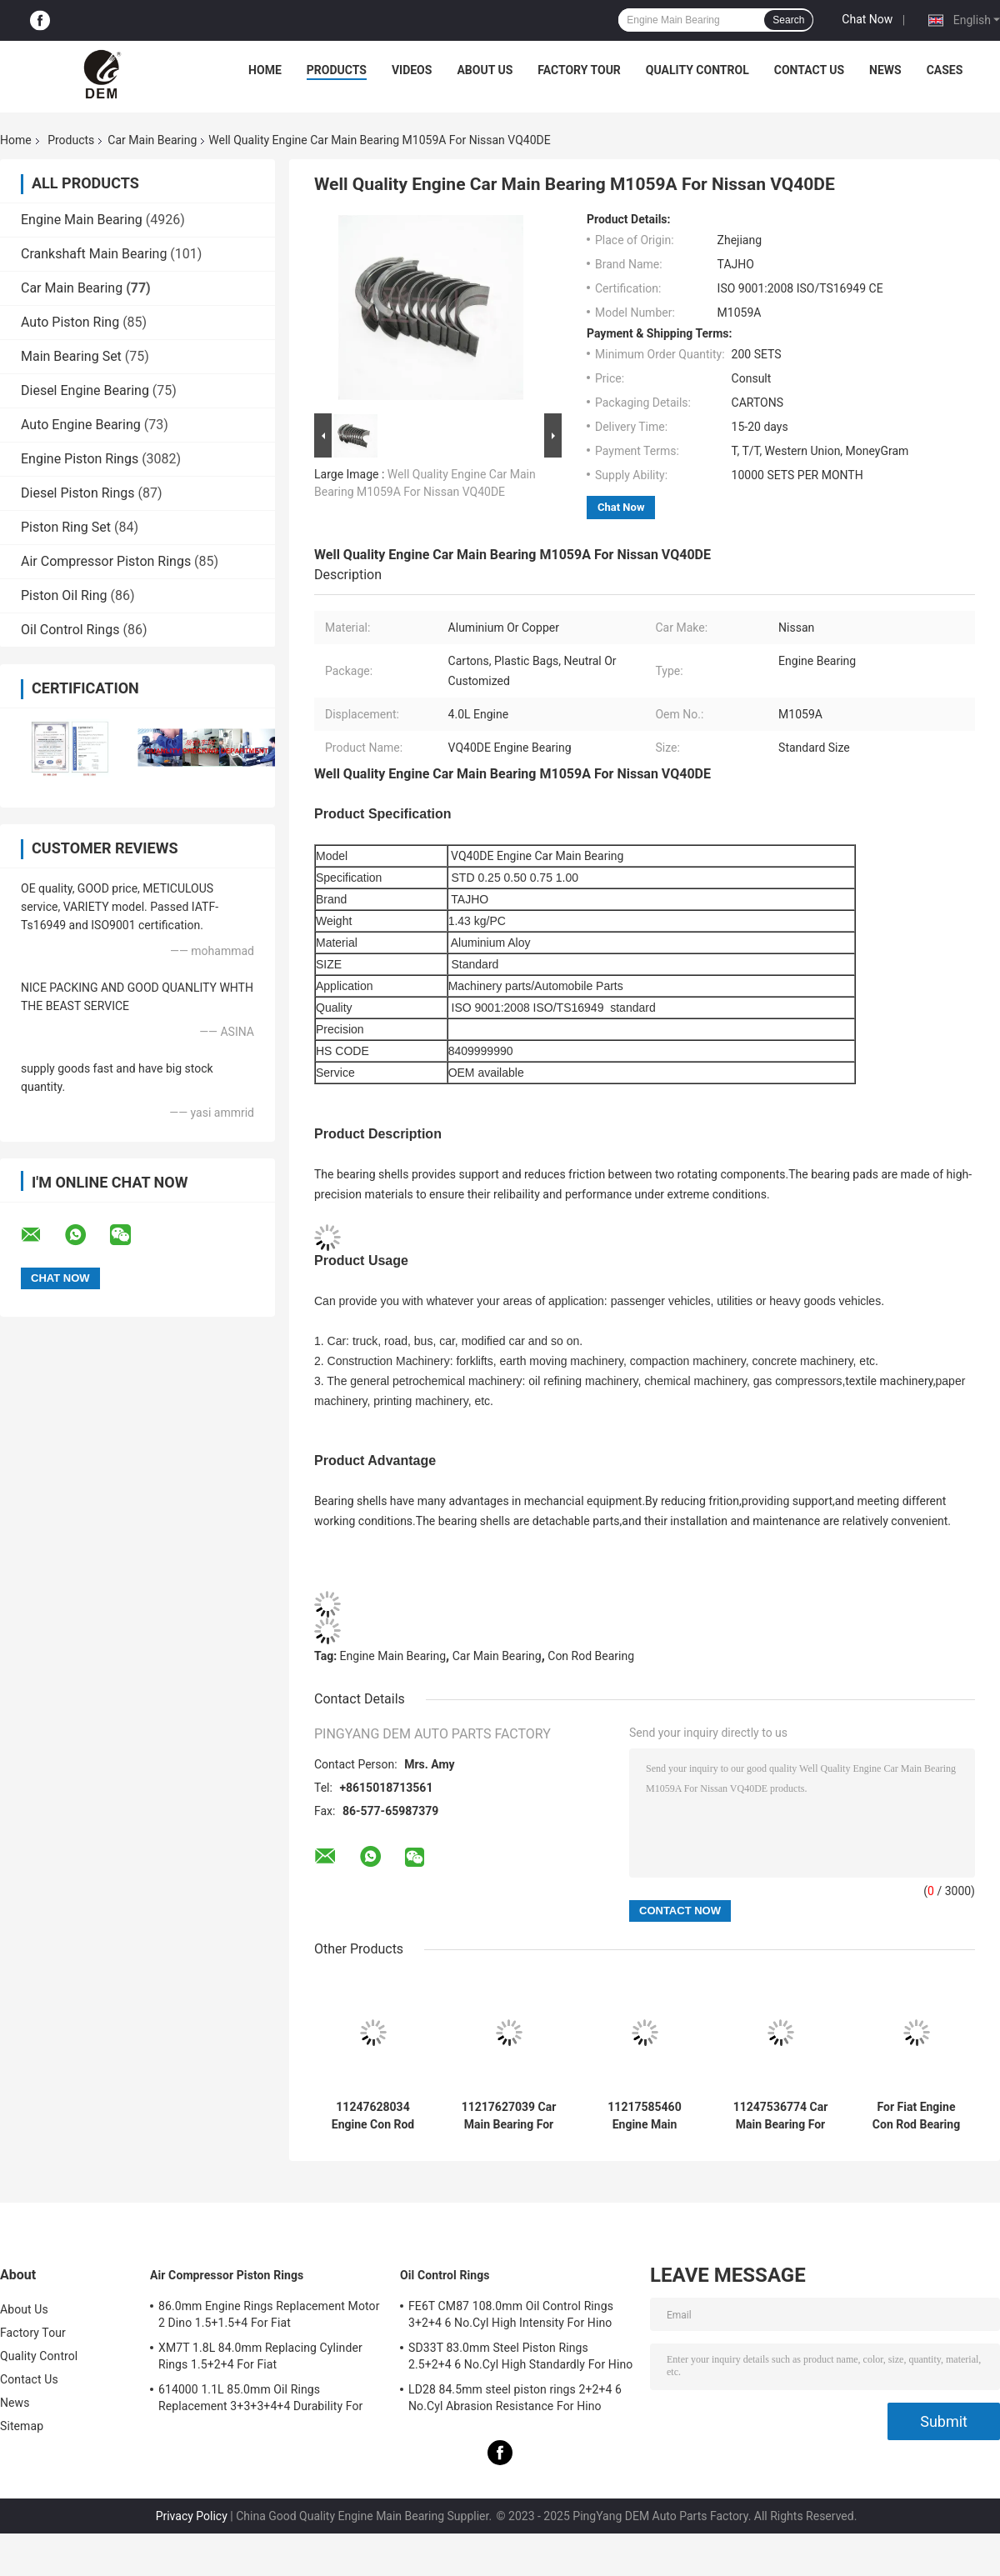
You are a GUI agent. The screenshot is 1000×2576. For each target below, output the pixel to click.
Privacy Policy (192, 2516)
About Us (484, 70)
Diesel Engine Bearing (85, 390)
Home (265, 70)
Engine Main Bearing (81, 220)
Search (788, 20)
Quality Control (697, 70)
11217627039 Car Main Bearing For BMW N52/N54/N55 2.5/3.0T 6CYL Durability (509, 2116)
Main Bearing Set (71, 356)
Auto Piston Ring (70, 322)
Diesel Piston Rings (78, 493)
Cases (945, 70)
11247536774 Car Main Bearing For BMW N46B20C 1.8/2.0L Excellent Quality (780, 2116)
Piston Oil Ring (64, 595)
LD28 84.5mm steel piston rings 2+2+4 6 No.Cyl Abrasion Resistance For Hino (515, 2398)
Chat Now (867, 19)
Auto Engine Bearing (81, 425)
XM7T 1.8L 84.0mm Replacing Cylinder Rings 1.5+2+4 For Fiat (260, 2356)
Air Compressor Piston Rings (106, 561)
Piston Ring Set (66, 527)
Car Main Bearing (152, 140)
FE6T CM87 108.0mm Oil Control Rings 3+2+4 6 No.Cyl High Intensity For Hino (510, 2314)
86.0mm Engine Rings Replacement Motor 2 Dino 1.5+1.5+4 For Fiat (268, 2314)
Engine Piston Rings (79, 459)
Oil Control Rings (70, 630)
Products (337, 70)
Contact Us (809, 70)
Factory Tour (579, 70)
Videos (412, 70)
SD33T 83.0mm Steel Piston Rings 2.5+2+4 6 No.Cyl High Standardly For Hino (520, 2356)
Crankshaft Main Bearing (94, 254)
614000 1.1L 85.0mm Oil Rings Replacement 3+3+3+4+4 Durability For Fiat (260, 2400)
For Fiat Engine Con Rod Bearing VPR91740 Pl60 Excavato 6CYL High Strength (916, 2116)
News (885, 70)
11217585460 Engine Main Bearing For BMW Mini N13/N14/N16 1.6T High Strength (644, 2116)
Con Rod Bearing (591, 1656)
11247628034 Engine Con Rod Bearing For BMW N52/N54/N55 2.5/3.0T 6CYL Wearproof (373, 2116)
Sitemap (21, 2426)
